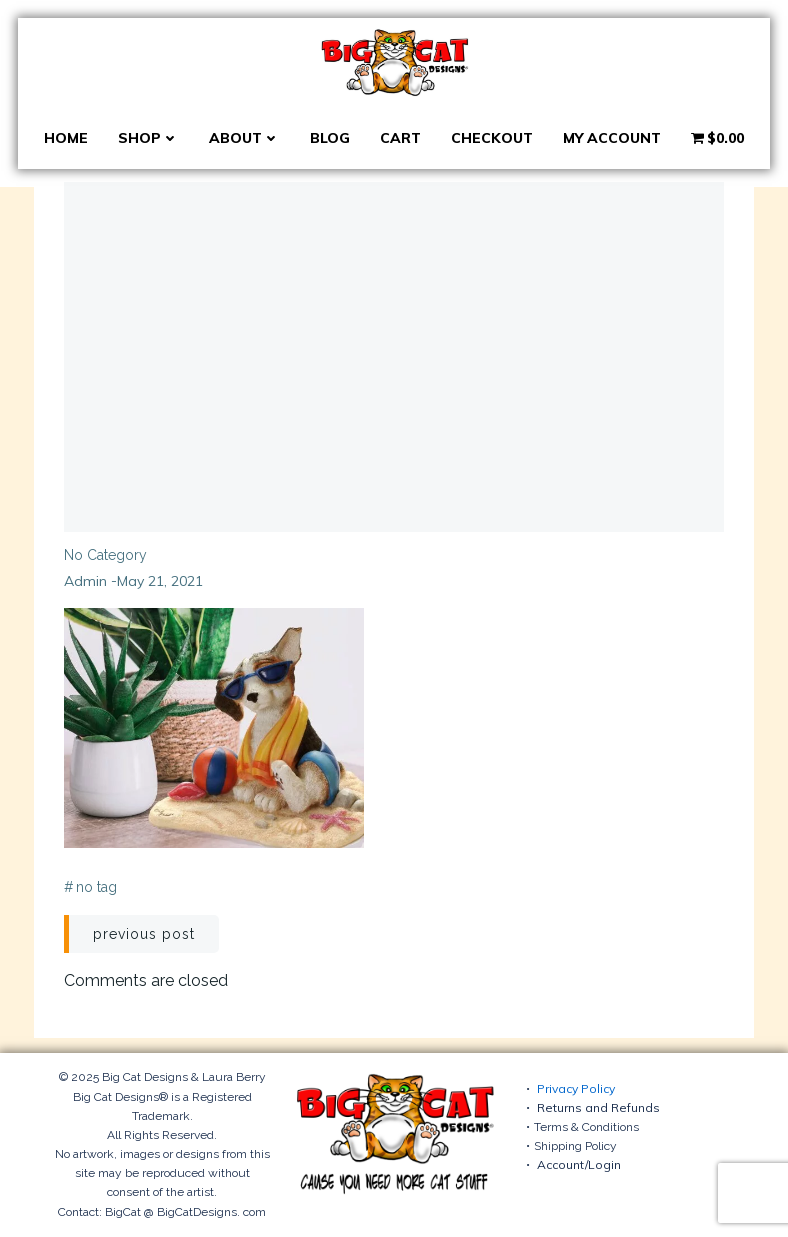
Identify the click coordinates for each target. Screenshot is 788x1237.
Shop (148, 138)
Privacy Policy (576, 1088)
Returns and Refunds (598, 1107)
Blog (330, 138)
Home (66, 138)
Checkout (492, 138)
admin (85, 581)
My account (612, 138)
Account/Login (579, 1164)
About (244, 138)
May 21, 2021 (160, 581)
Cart (400, 138)
